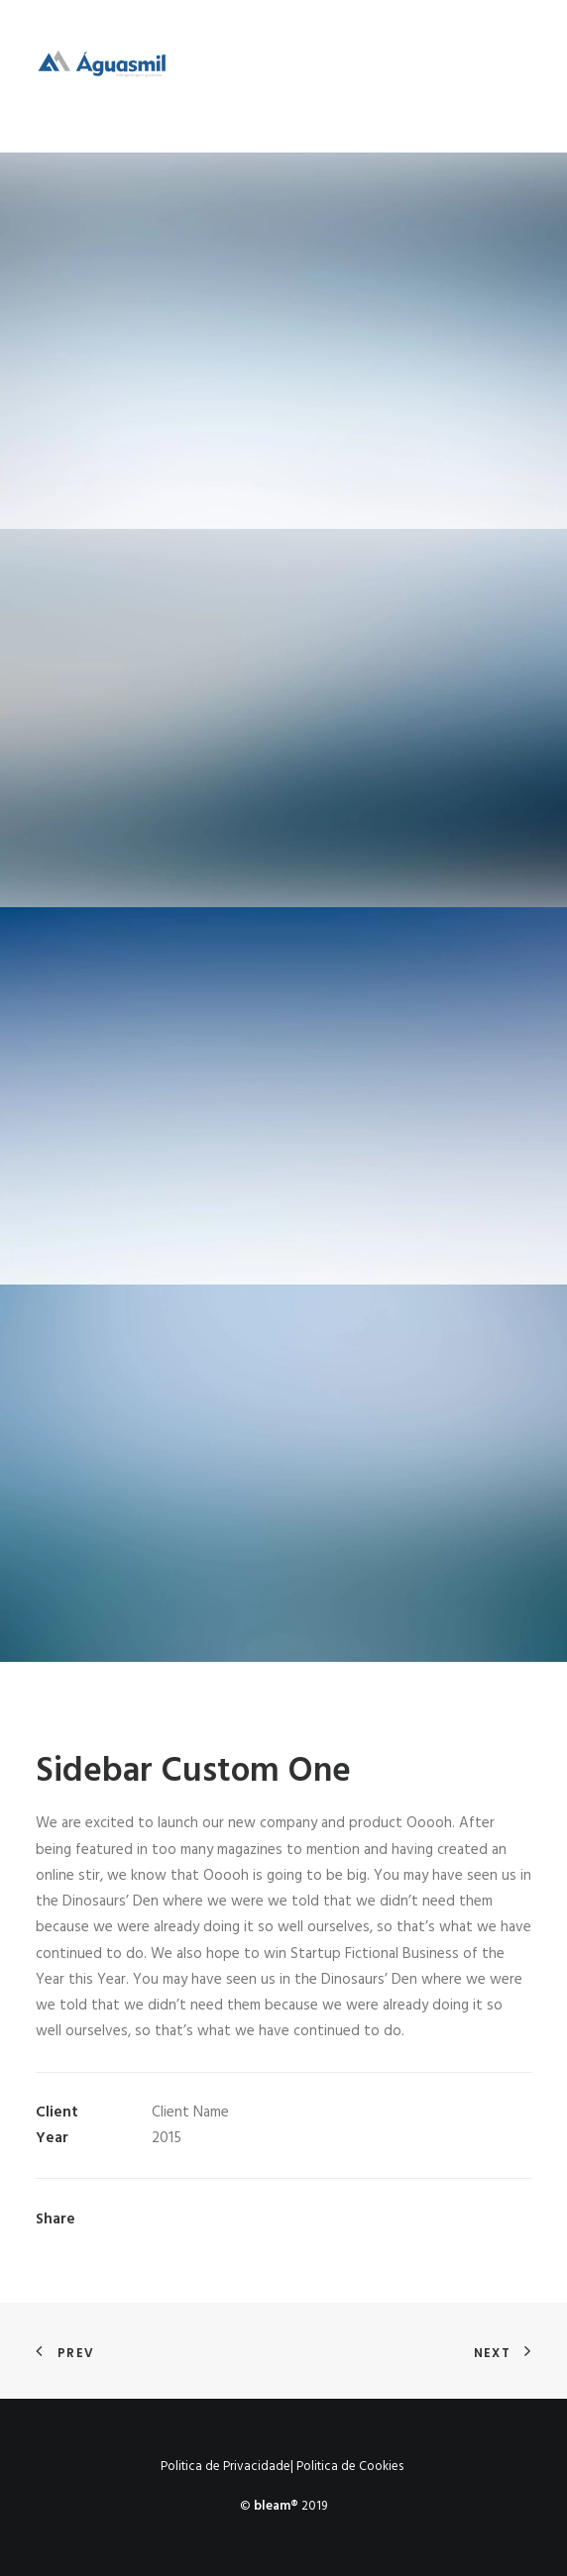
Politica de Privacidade (225, 2466)
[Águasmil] (102, 76)
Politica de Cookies (349, 2466)
